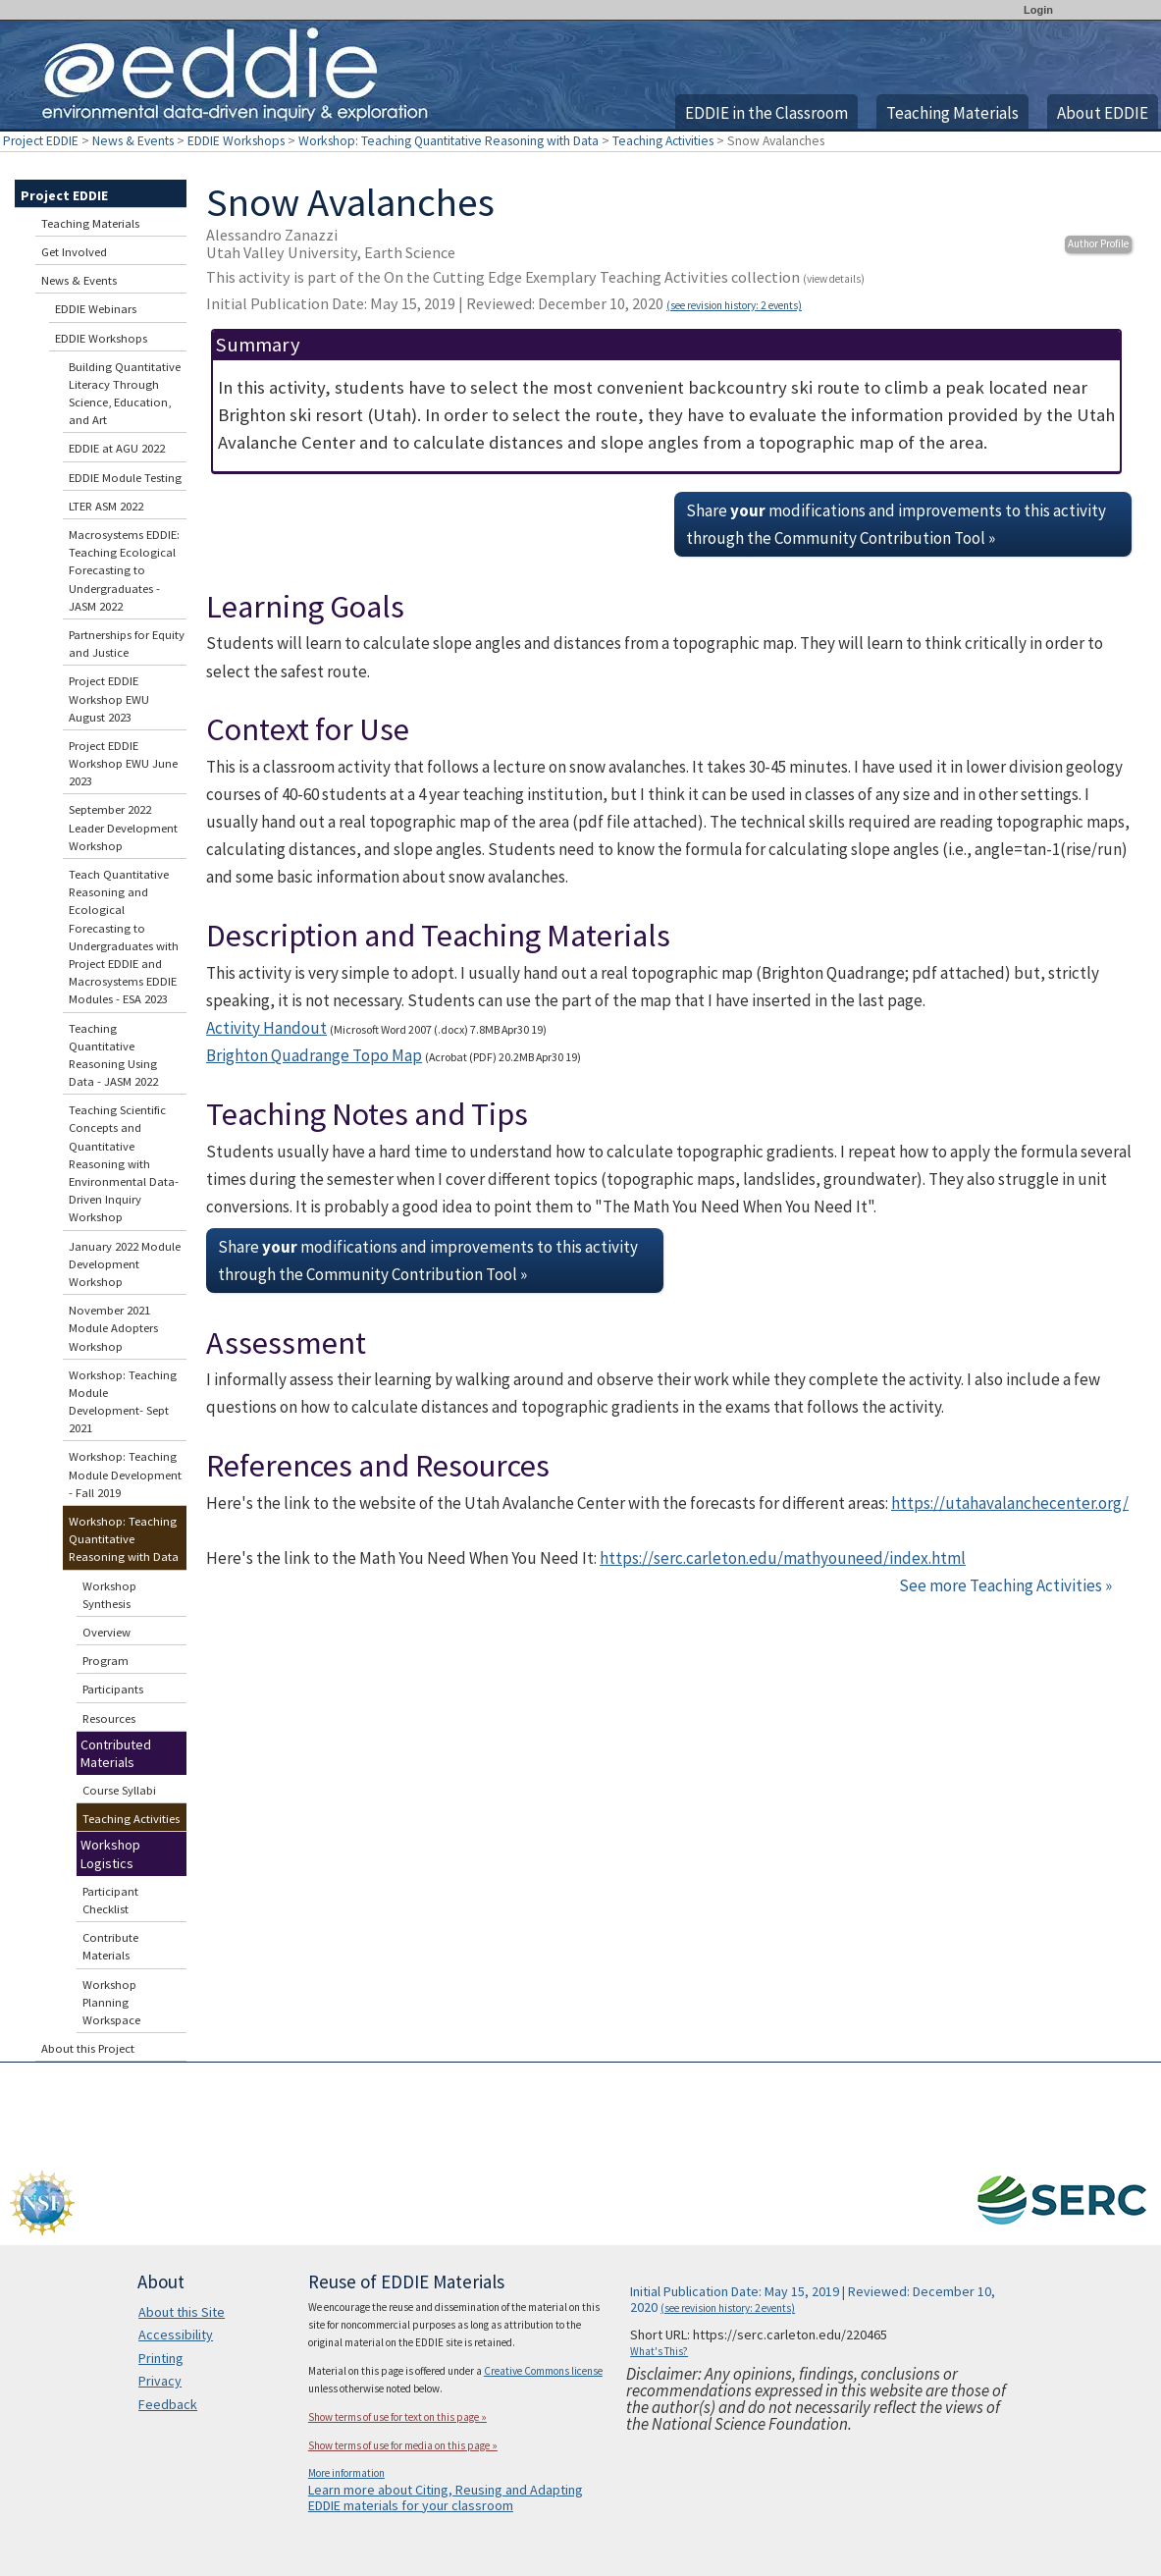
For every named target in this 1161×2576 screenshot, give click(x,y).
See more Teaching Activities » (1005, 1585)
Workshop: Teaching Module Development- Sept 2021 (123, 1402)
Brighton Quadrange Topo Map (314, 1055)
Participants (112, 1689)
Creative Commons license (543, 2371)
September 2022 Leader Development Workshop (123, 827)
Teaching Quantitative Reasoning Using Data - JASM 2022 (113, 1055)
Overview (106, 1632)
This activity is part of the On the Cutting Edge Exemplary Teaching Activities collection (535, 277)
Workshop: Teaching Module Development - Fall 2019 (125, 1474)
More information (346, 2473)
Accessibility (175, 2334)
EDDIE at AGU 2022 (117, 448)
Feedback (167, 2404)
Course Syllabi (119, 1790)
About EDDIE (1102, 113)
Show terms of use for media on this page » (403, 2445)
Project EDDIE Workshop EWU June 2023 (123, 763)
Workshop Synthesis (109, 1595)
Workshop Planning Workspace (111, 2002)
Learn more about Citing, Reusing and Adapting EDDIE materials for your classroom (445, 2497)
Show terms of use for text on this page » (397, 2417)
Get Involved (74, 251)
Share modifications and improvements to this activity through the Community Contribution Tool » (896, 524)
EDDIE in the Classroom (766, 113)
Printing (161, 2358)
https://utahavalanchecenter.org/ (1010, 1503)
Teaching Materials (952, 113)
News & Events (133, 141)
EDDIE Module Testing (125, 477)
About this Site (181, 2312)
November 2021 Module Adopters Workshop (113, 1328)
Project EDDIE (41, 141)
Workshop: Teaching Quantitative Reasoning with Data (448, 141)
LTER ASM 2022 (106, 506)
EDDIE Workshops (236, 141)
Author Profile (1098, 243)
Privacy (160, 2380)
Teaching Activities (662, 141)
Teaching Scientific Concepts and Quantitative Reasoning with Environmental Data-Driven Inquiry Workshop (124, 1163)
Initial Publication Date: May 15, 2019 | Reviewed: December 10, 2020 (504, 303)
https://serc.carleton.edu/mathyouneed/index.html (783, 1558)
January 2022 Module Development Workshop (125, 1264)
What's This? (659, 2351)
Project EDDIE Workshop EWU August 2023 (109, 698)
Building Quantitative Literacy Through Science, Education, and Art (125, 393)
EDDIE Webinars (95, 308)
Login (1038, 10)
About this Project (87, 2048)
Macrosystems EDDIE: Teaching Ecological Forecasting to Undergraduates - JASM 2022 (124, 570)
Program (105, 1660)
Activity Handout (266, 1028)
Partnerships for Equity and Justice (127, 643)
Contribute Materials (110, 1946)
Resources (108, 1718)
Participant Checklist (110, 1900)
